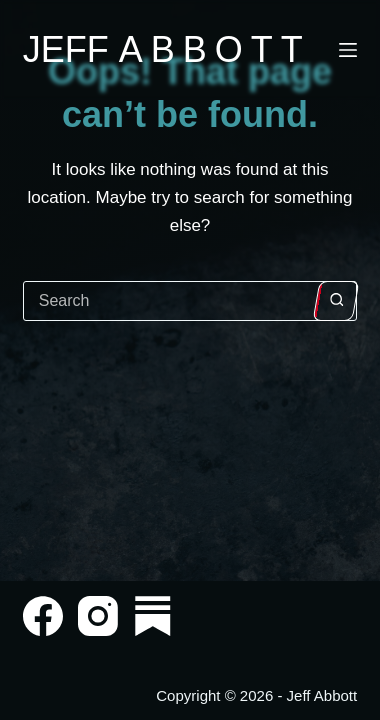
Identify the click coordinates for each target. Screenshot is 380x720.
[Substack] (153, 616)
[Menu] (348, 50)
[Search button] (336, 301)
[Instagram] (98, 616)
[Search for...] (170, 301)
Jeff (167, 49)
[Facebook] (43, 616)
